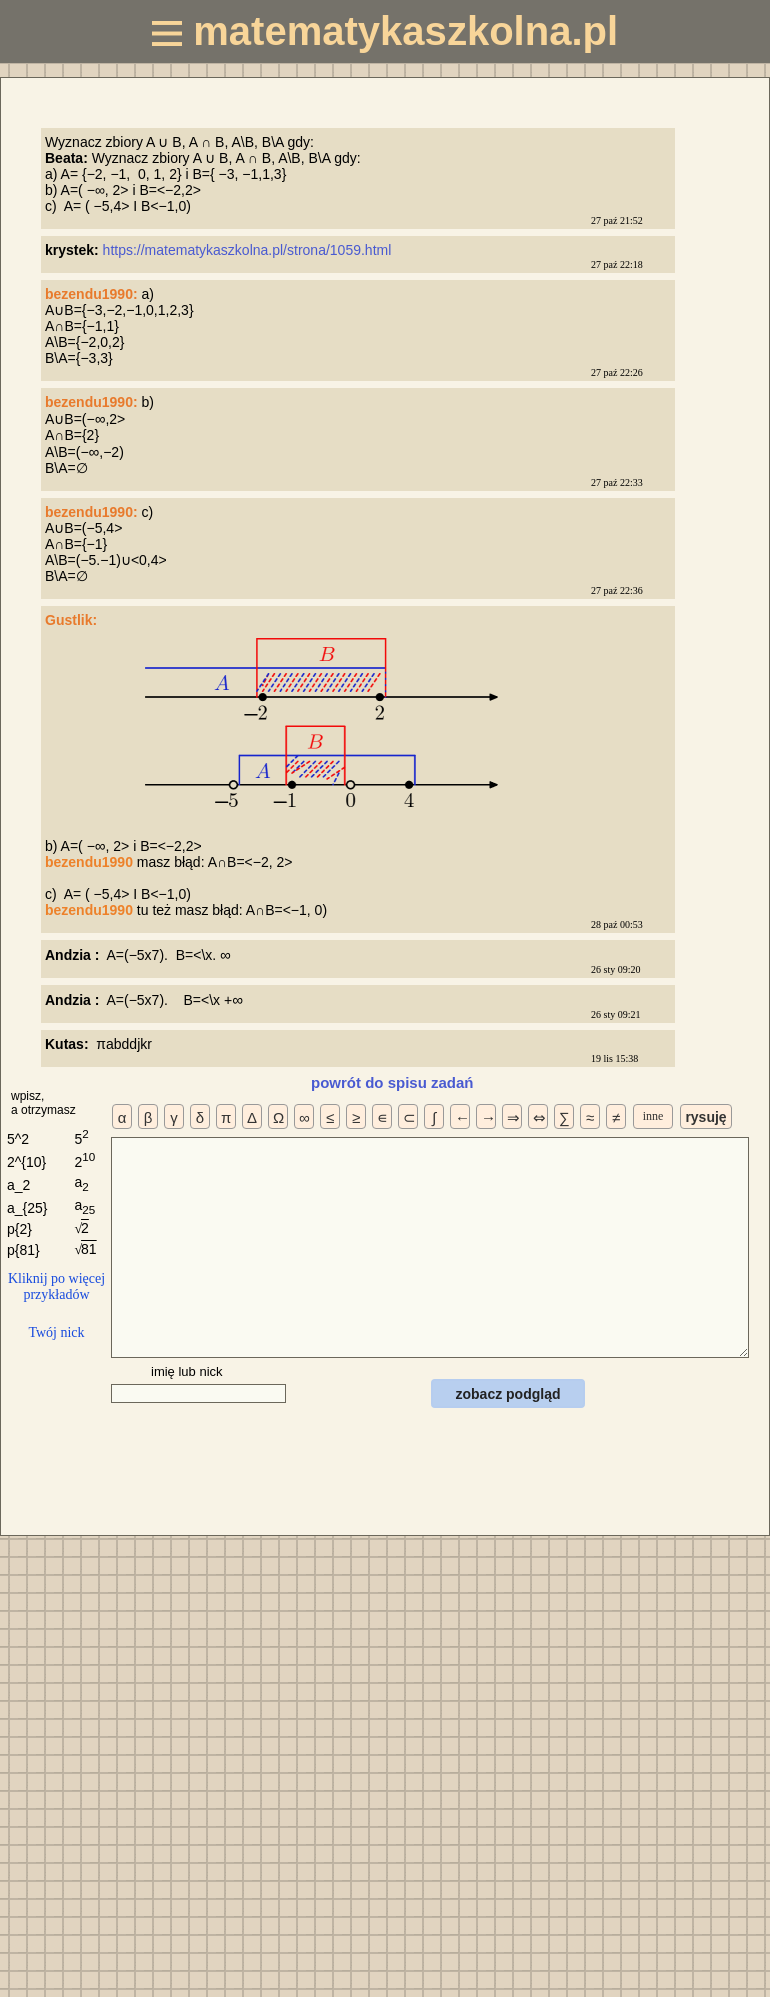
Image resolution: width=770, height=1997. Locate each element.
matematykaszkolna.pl (385, 31)
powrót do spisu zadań (392, 1082)
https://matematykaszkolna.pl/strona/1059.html (249, 250)
